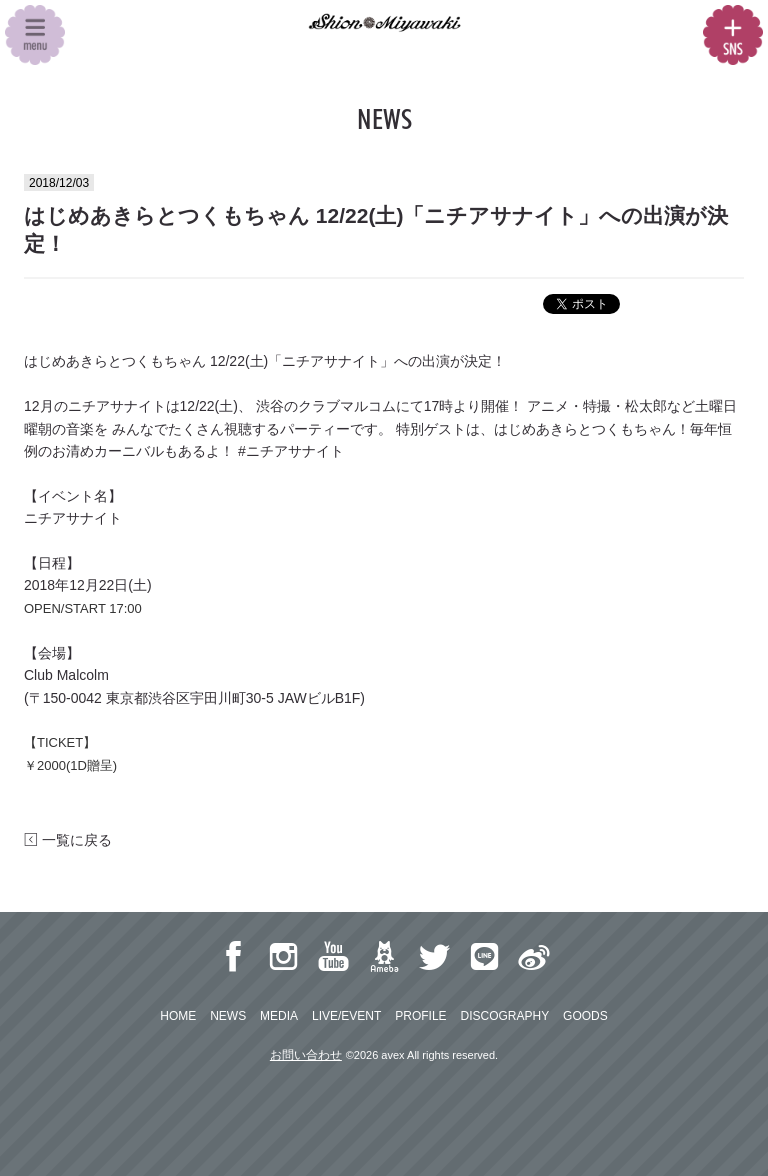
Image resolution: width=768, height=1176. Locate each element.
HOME (178, 1016)
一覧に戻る (68, 840)
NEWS (228, 1016)
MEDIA (279, 1016)
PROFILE (420, 1016)
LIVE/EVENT (346, 1016)
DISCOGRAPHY (504, 1016)
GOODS (585, 1016)
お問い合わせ (306, 1055)
